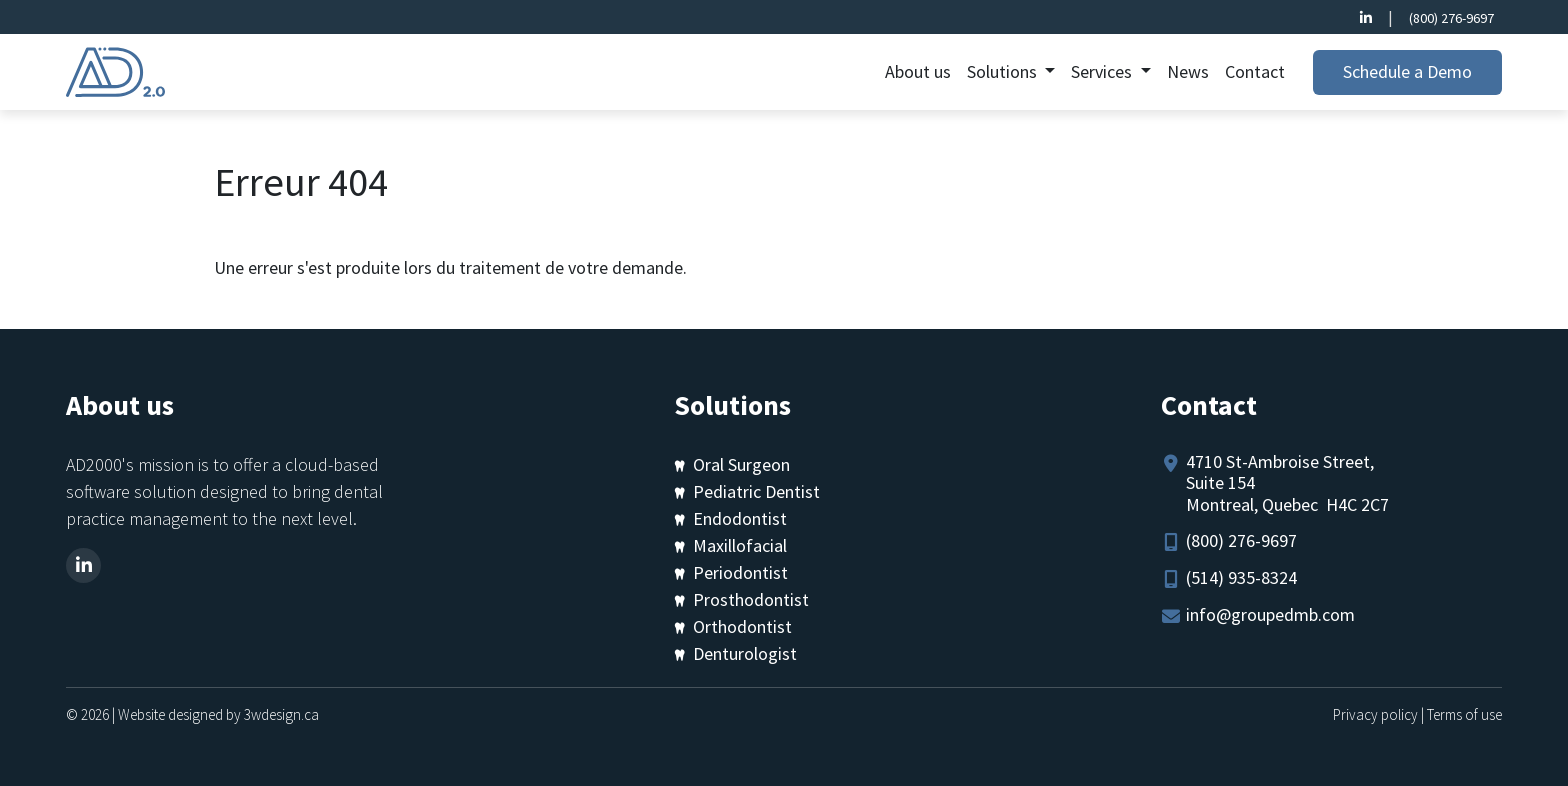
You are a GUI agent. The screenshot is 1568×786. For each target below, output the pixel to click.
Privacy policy (1375, 714)
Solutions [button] (1004, 71)
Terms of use (1464, 714)
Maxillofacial (740, 545)
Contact (1255, 71)
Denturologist (745, 653)
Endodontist (740, 518)
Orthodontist (742, 626)
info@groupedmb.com (1270, 614)
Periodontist (740, 572)
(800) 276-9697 (1451, 18)
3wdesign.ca (281, 714)
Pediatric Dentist (756, 491)
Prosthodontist (751, 599)
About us (918, 71)
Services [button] (1103, 71)
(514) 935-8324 (1241, 577)
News (1188, 71)
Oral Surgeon (741, 464)
